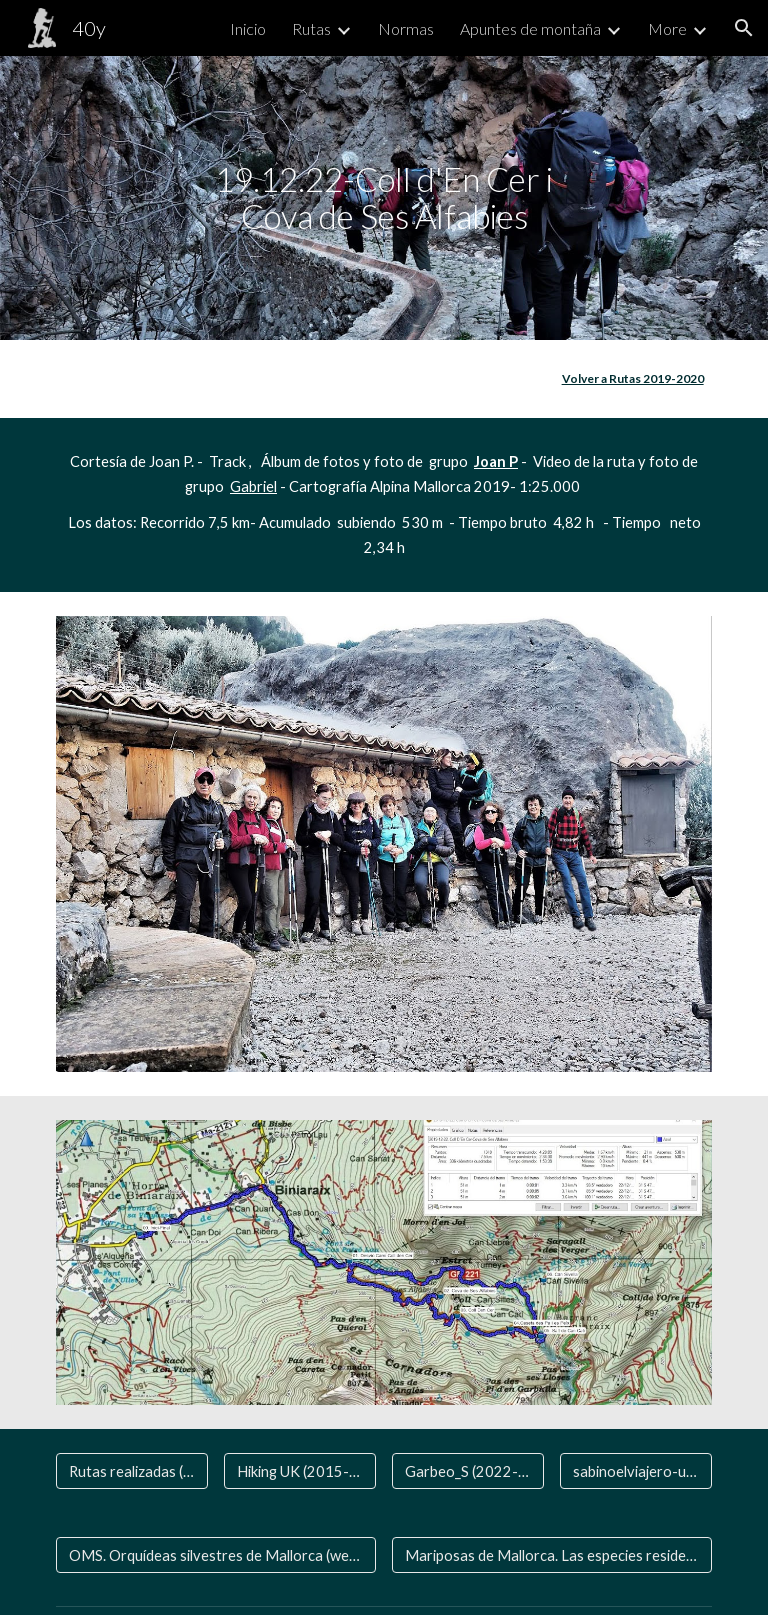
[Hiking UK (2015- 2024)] (299, 1471)
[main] (383, 197)
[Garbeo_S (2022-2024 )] (467, 1471)
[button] (744, 28)
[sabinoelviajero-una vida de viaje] (635, 1471)
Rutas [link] (311, 28)
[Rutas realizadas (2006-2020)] (131, 1471)
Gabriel (253, 486)
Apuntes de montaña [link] (530, 28)
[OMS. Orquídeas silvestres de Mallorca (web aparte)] (215, 1555)
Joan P (496, 461)
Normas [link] (406, 28)
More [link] (667, 28)
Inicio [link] (248, 28)
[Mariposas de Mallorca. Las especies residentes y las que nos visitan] (551, 1555)
